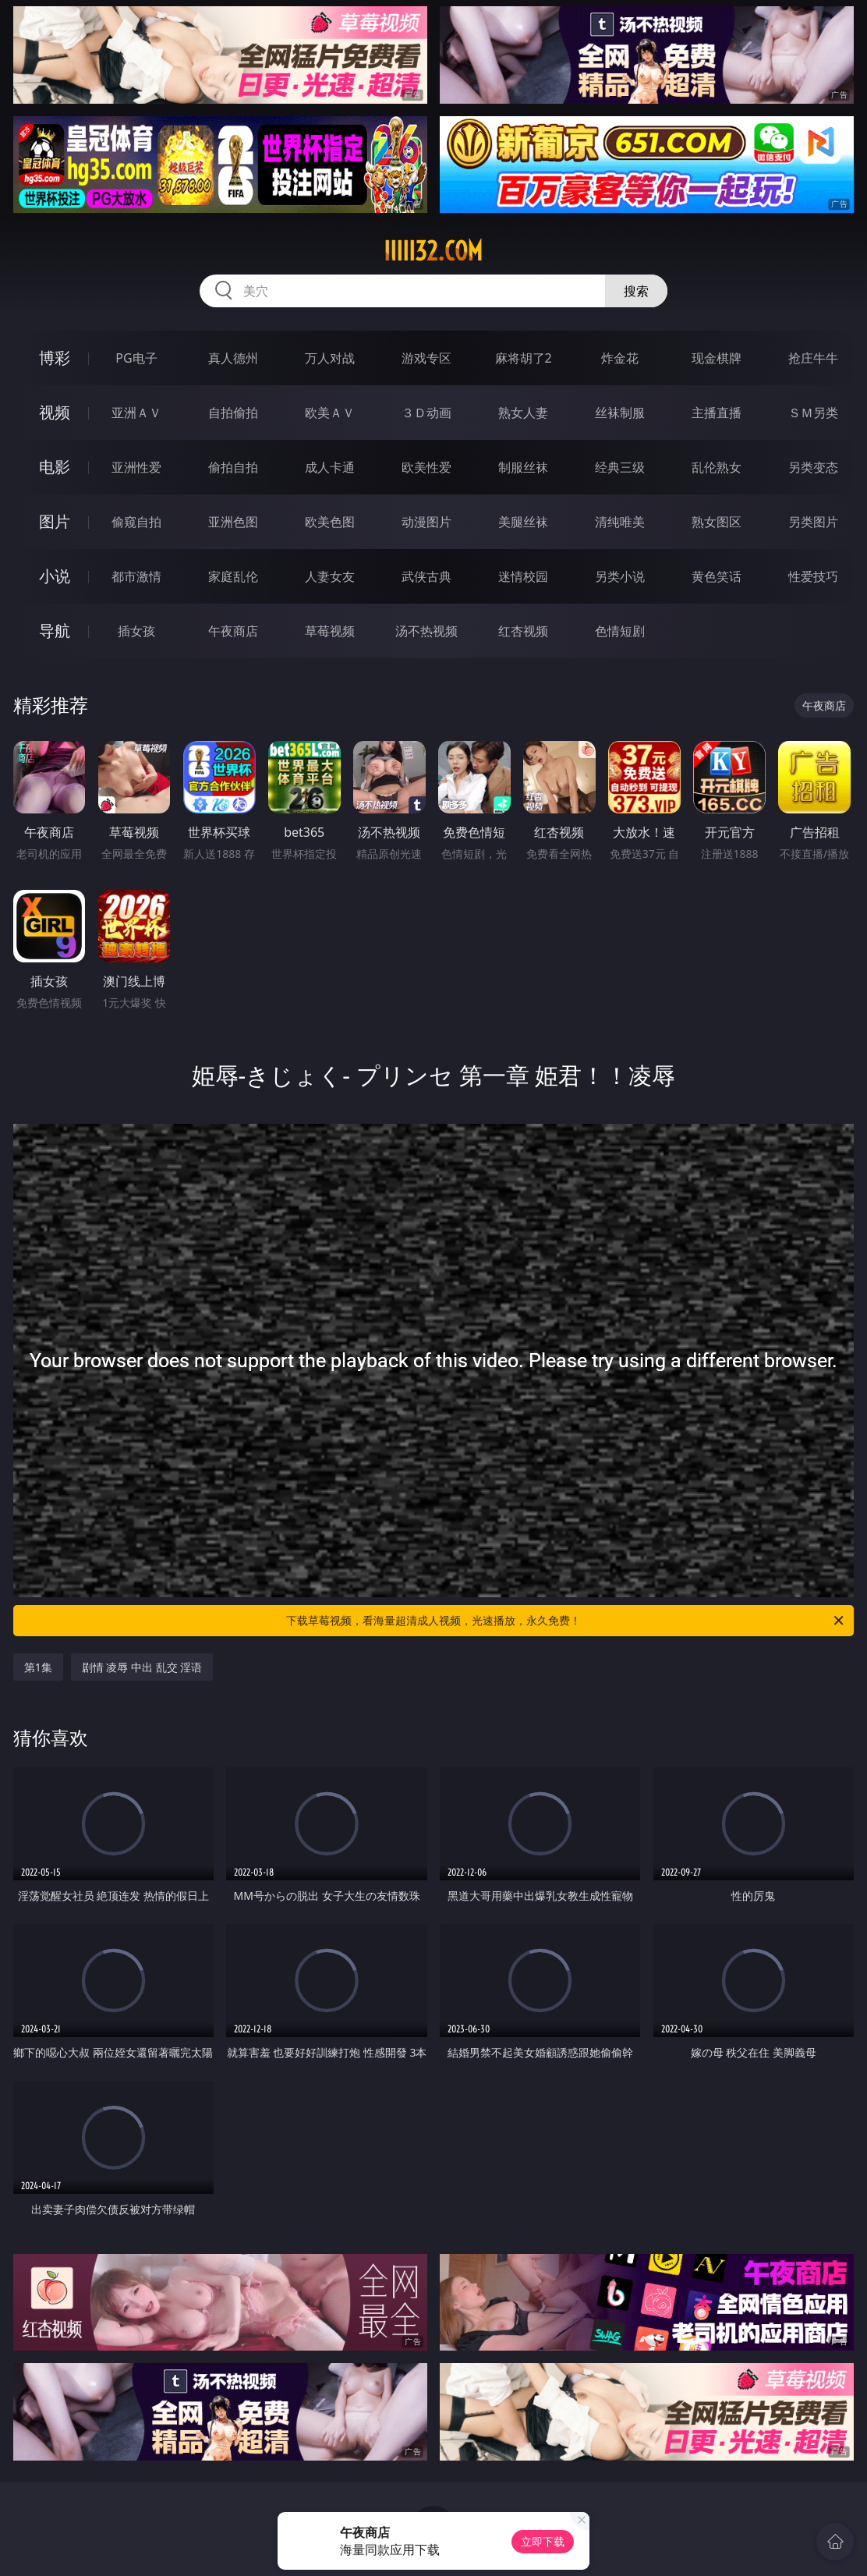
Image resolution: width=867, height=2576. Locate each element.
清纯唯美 (620, 521)
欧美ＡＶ (330, 412)
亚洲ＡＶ (136, 412)
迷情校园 (523, 576)
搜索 (636, 290)
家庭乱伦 (233, 576)
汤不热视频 (426, 631)
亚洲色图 (233, 521)
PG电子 (136, 358)
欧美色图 (330, 521)
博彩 (54, 357)
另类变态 (813, 467)
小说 (54, 575)
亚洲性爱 (136, 467)
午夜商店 (233, 631)
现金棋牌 (716, 358)
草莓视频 (330, 631)
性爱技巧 (813, 576)
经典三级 (620, 467)
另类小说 (620, 576)
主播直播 (716, 412)
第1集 (38, 1667)
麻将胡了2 (523, 358)
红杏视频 (523, 631)
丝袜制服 (620, 412)
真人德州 (233, 358)
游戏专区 (426, 358)
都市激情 (136, 576)
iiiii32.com (433, 251)
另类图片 (813, 521)
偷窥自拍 (136, 521)
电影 (54, 466)
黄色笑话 (716, 576)
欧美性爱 (426, 467)
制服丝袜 (523, 467)
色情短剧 (620, 631)
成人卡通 (330, 467)
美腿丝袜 (523, 521)
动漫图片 (426, 521)
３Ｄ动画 (426, 412)
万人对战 (330, 358)
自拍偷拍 (233, 412)
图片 (54, 521)
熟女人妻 (523, 412)
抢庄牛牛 (813, 358)
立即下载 (542, 2541)
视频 (54, 412)
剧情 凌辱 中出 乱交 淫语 (142, 1667)
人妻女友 (330, 576)
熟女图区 (716, 521)
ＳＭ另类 (813, 412)
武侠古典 (426, 576)
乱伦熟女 (716, 467)
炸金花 (620, 358)
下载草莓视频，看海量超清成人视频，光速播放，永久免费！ (566, 1620)
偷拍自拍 (233, 467)
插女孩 (136, 631)
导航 (54, 630)
